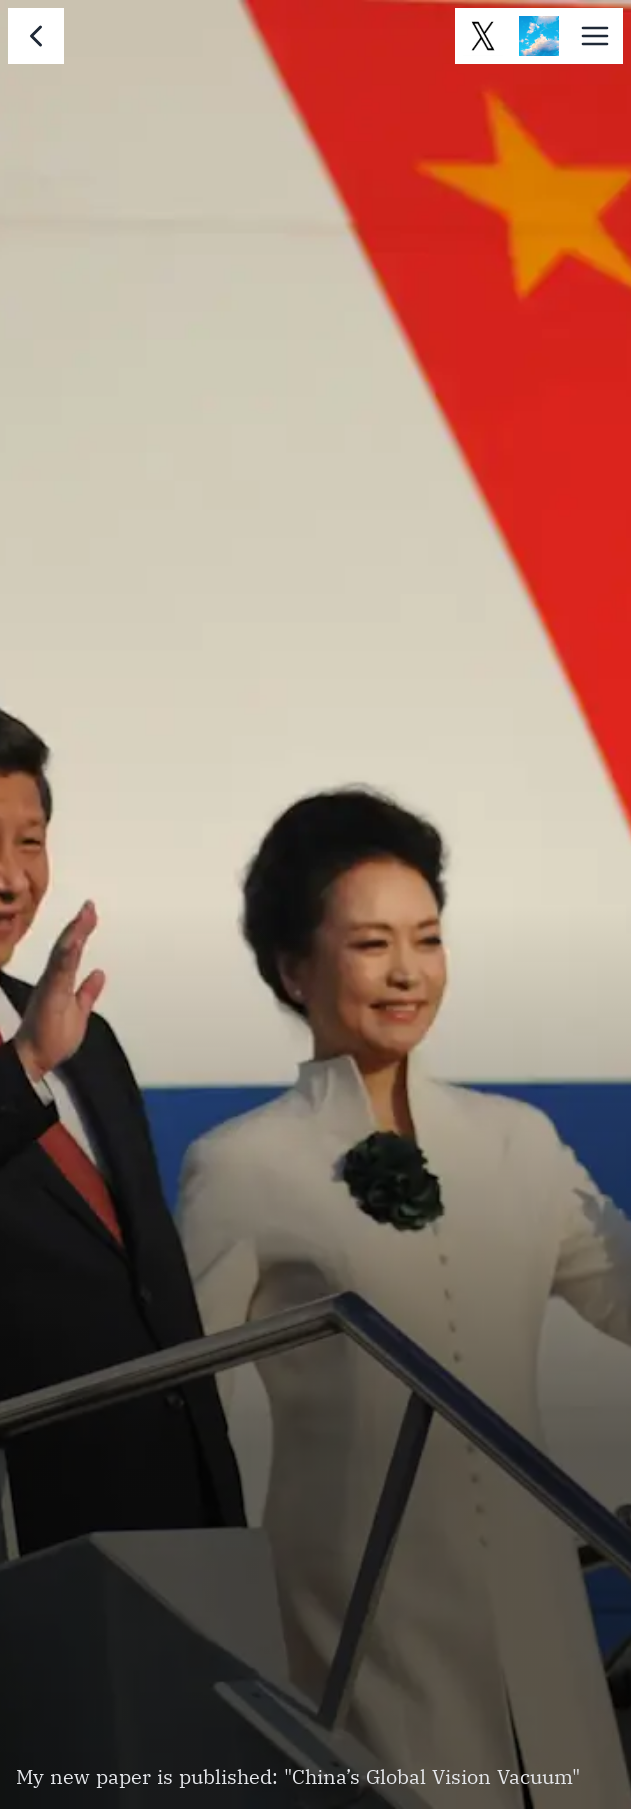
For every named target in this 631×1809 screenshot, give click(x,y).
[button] (595, 36)
